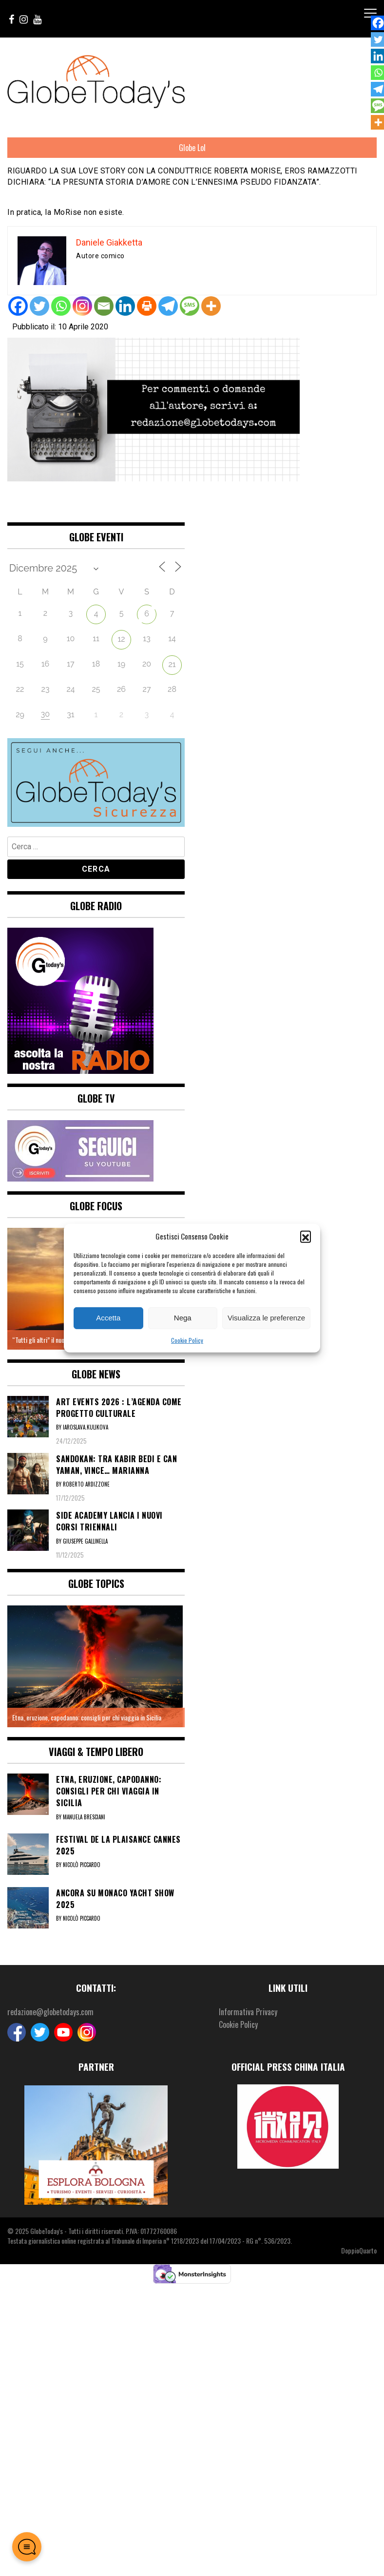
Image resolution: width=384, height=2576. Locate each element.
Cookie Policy (187, 1340)
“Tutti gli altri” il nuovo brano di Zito (58, 1340)
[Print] (146, 306)
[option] (96, 1666)
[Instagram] (82, 306)
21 (171, 664)
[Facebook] (18, 306)
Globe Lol (192, 147)
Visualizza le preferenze (266, 1318)
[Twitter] (39, 306)
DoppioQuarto (359, 2250)
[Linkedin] (125, 306)
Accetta (108, 1318)
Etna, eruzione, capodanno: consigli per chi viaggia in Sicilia (86, 1717)
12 (121, 639)
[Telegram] (168, 306)
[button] (305, 1236)
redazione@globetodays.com (50, 2012)
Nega (183, 1318)
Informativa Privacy (248, 2012)
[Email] (104, 306)
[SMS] (189, 306)
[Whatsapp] (61, 306)
